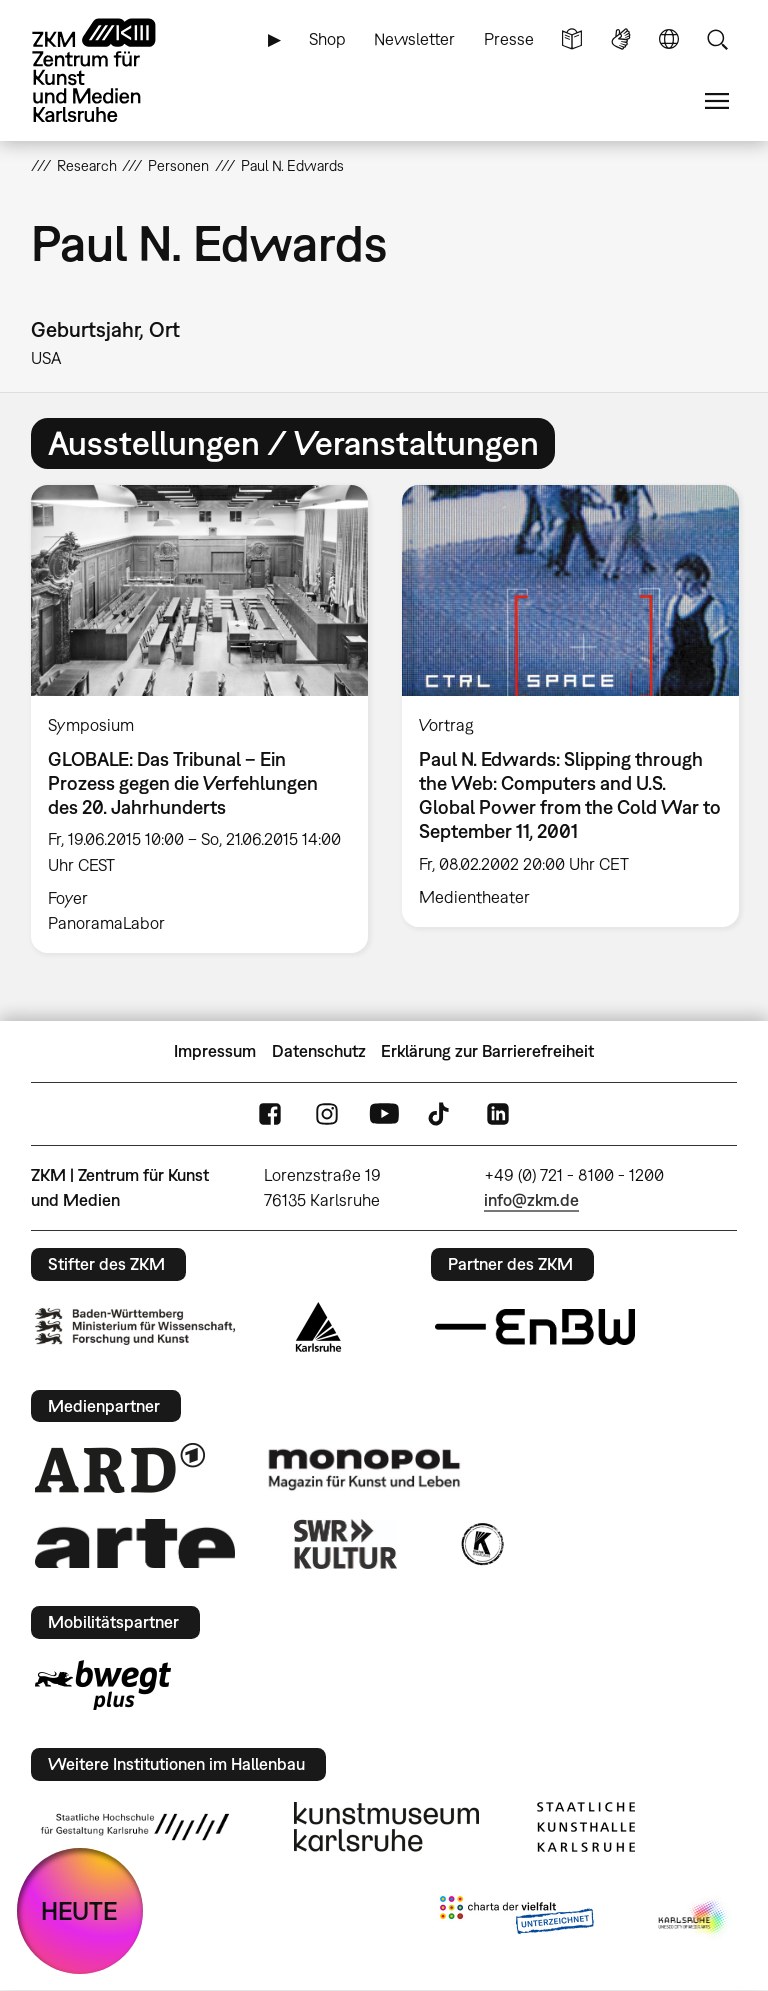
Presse (509, 39)
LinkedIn (498, 1114)
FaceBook (270, 1114)
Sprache (669, 39)
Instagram (327, 1114)
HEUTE (79, 1910)
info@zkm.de (531, 1200)
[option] (199, 719)
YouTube (384, 1114)
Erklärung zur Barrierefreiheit (487, 1051)
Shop (327, 39)
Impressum (215, 1051)
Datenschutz (319, 1051)
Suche (717, 39)
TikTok (441, 1114)
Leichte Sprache (572, 39)
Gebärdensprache (621, 39)
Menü (717, 101)
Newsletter (414, 39)
